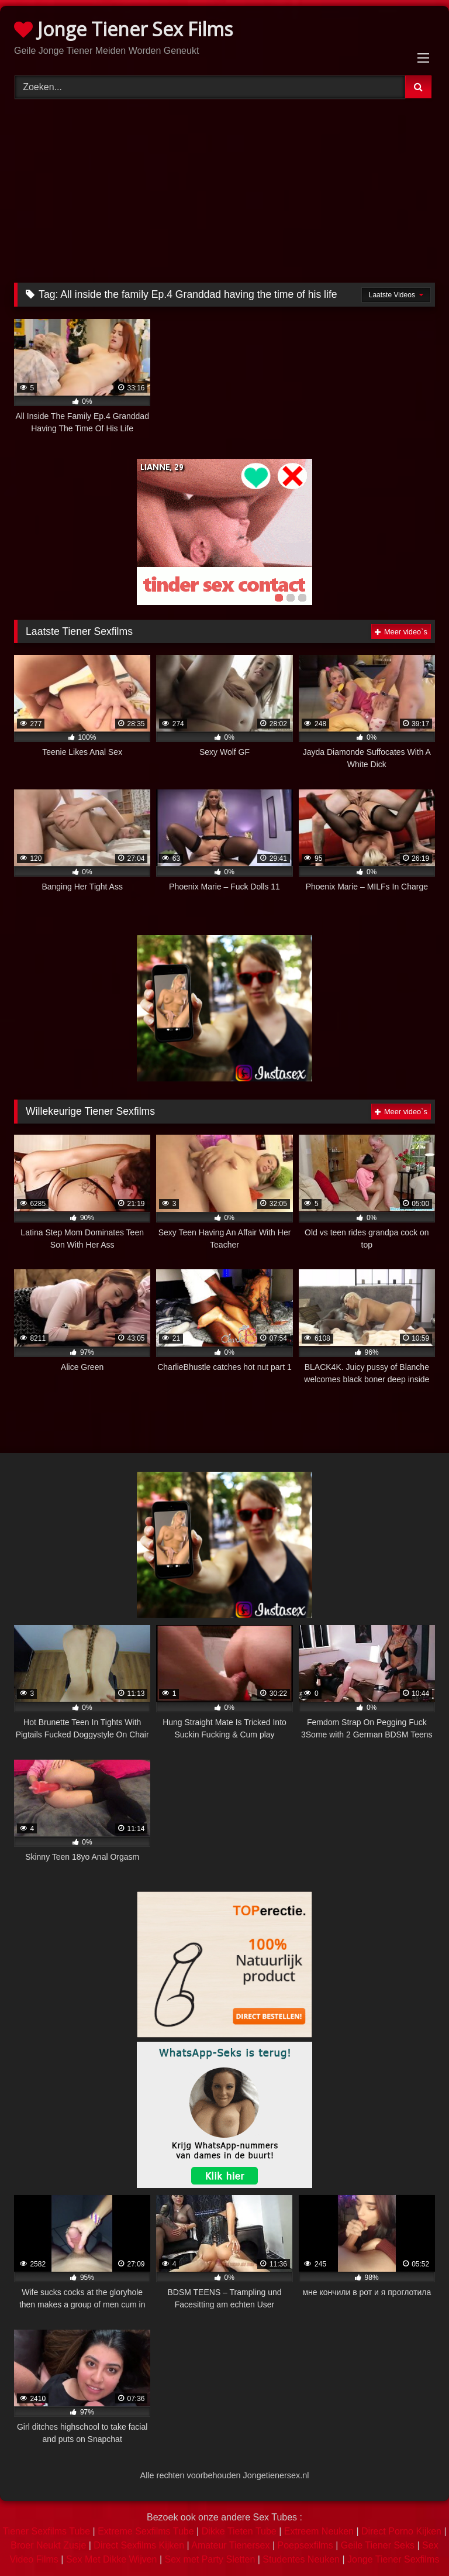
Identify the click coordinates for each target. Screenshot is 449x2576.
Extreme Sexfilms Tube (146, 2531)
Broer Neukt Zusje (48, 2545)
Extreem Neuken (319, 2531)
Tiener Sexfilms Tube (46, 2531)
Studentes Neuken (301, 2559)
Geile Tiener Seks (378, 2545)
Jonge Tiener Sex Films (123, 29)
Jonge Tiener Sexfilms (393, 2559)
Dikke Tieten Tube (239, 2531)
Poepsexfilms (305, 2545)
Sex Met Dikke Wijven (111, 2559)
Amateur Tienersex (230, 2545)
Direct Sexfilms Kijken (139, 2545)
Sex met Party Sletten (210, 2559)
